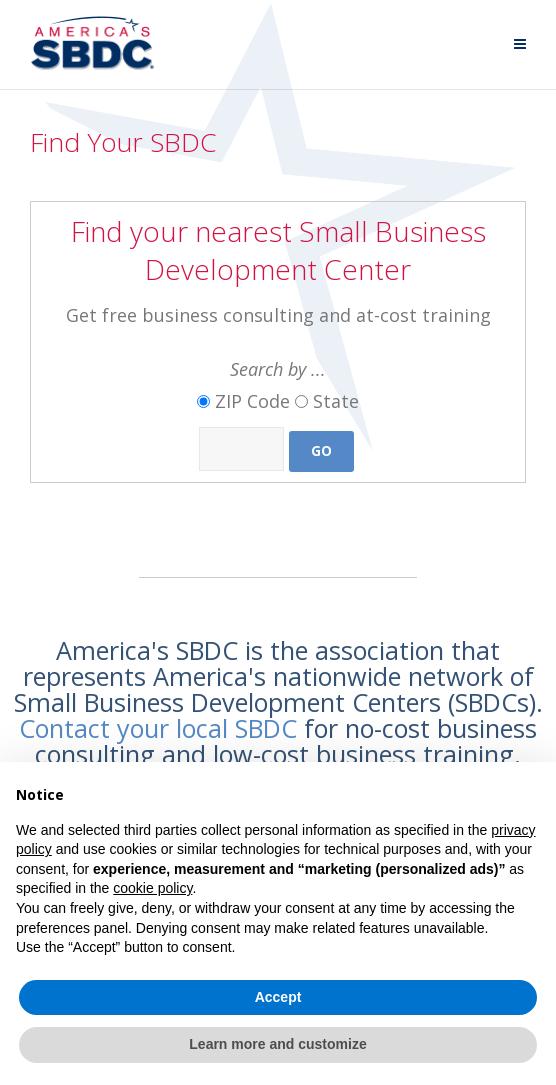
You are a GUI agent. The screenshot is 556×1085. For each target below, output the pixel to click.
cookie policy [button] (152, 888)
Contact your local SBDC (158, 728)
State (336, 401)
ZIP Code (252, 401)
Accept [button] (278, 997)
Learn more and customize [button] (277, 1044)
